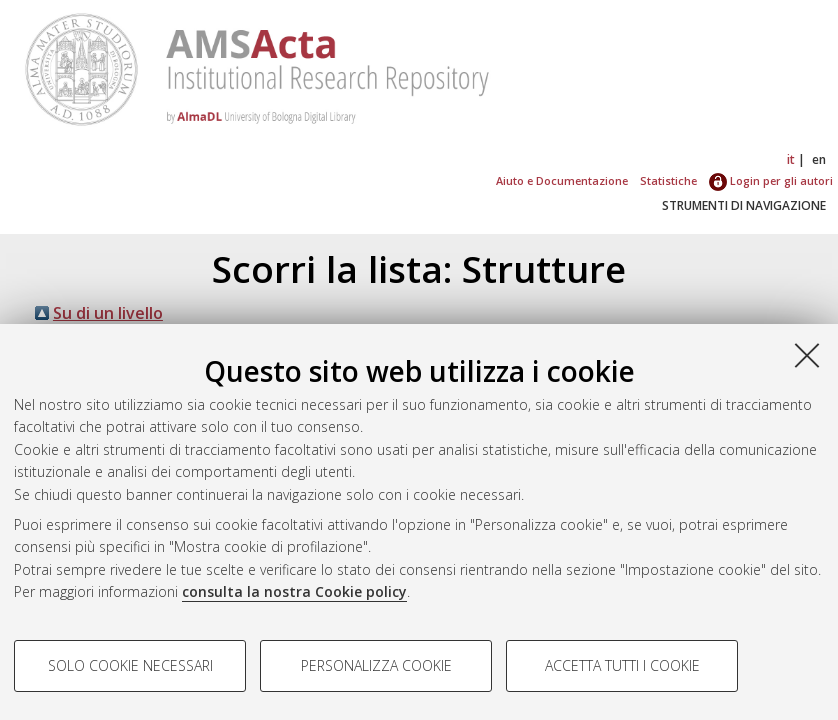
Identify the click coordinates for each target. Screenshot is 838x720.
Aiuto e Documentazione (562, 180)
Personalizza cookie (376, 665)
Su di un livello (108, 313)
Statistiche (668, 180)
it (791, 159)
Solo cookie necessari (130, 665)
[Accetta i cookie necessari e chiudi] (807, 355)
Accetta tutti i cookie (622, 665)
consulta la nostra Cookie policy (294, 591)
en (819, 159)
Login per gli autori (771, 180)
